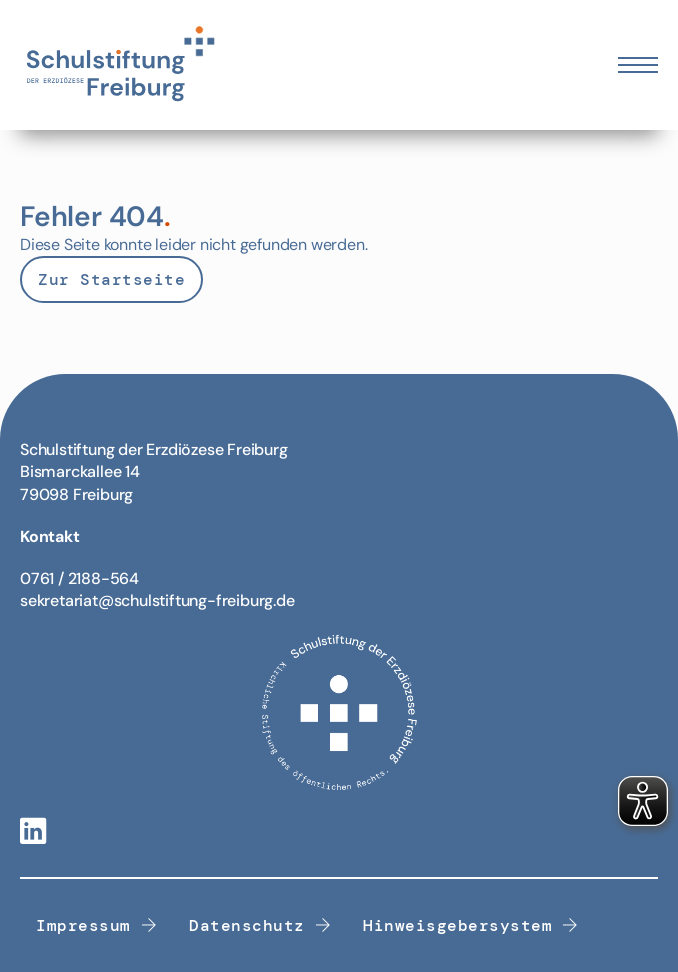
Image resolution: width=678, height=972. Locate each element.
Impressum (96, 925)
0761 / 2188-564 (79, 578)
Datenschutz (260, 925)
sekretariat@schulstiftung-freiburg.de (157, 600)
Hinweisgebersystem (471, 925)
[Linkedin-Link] (33, 832)
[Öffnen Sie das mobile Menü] (638, 65)
